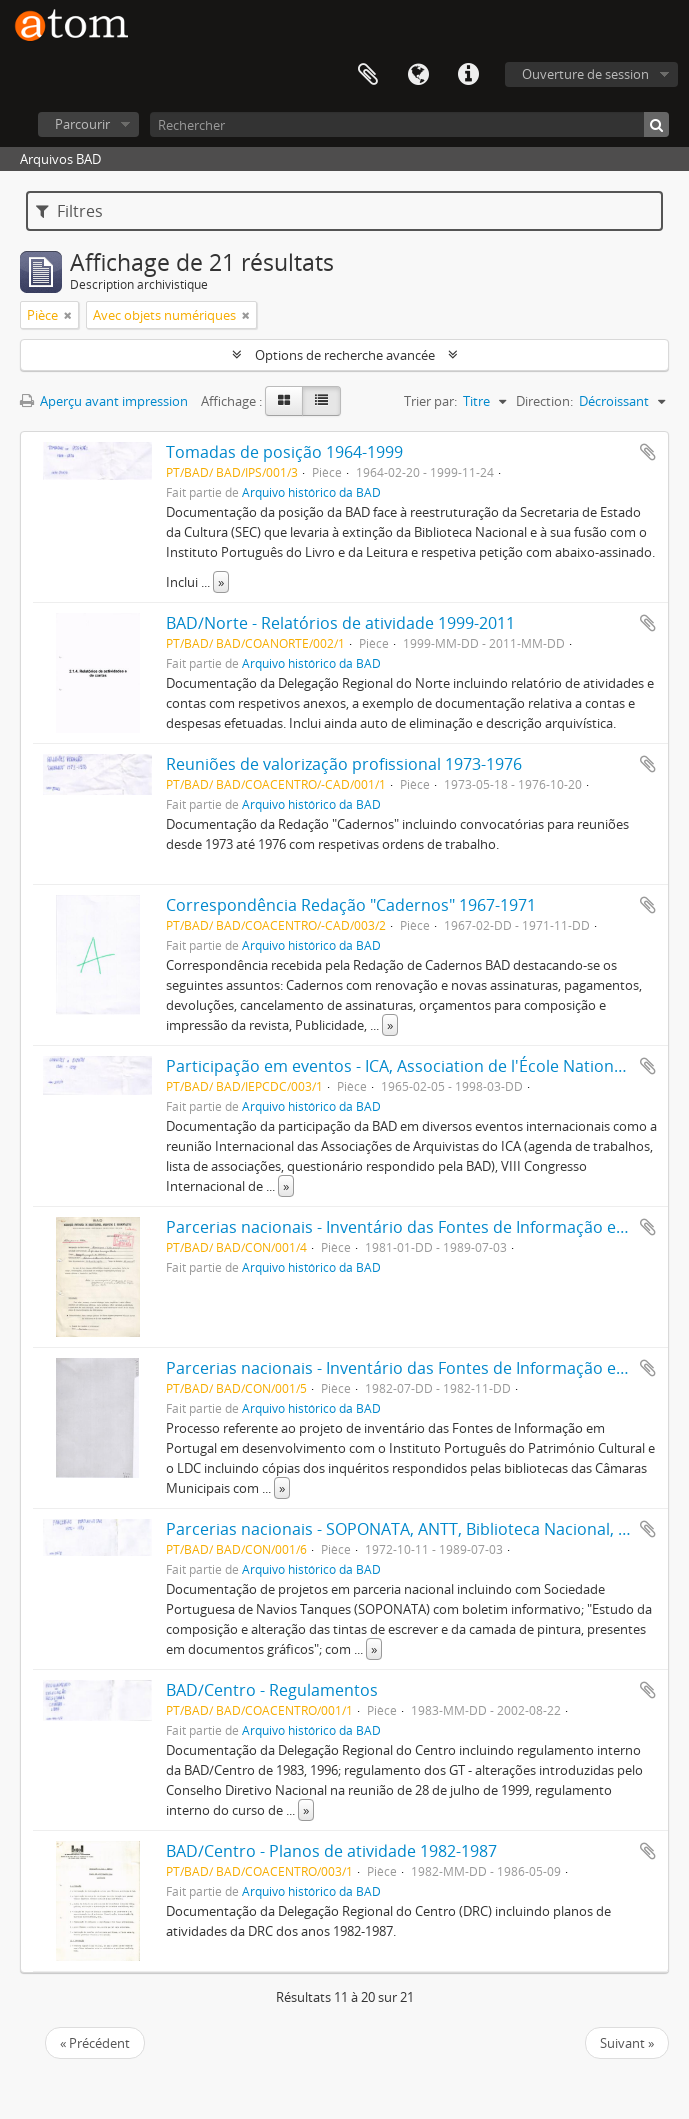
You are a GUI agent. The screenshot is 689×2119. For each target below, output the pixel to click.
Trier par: (430, 401)
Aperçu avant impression (104, 401)
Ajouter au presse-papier (648, 452)
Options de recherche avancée (345, 355)
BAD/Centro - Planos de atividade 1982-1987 (331, 1851)
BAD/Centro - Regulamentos (272, 1690)
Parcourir (82, 124)
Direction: (544, 401)
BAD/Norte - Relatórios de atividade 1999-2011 (340, 623)
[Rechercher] (409, 124)
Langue (418, 75)
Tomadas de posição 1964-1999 (284, 452)
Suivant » (627, 2043)
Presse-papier (368, 75)
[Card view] (284, 401)
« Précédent (95, 2043)
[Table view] (321, 401)
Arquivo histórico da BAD (311, 492)
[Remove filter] (68, 315)
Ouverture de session (585, 74)
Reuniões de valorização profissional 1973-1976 (344, 764)
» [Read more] (221, 582)
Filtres (69, 211)
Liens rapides (468, 75)
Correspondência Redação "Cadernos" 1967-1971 (351, 905)
